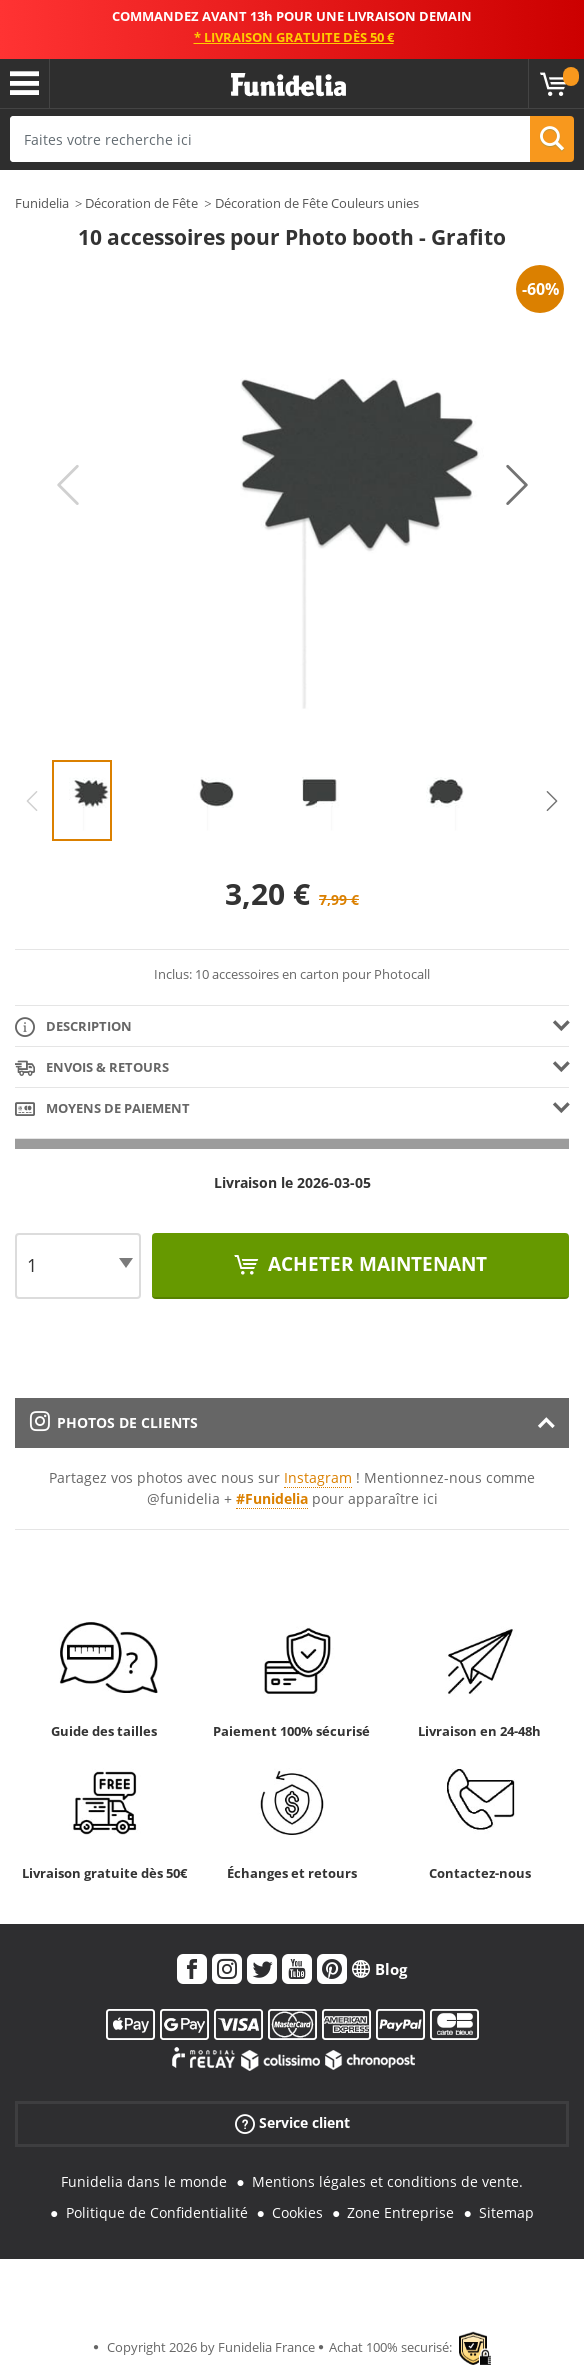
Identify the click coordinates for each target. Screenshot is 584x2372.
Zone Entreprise (400, 2212)
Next (517, 485)
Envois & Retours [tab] (92, 1068)
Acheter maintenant (375, 1264)
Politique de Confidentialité (157, 2212)
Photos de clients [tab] (114, 1422)
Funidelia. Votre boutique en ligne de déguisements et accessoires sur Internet (288, 85)
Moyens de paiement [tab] (102, 1109)
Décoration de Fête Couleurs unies (317, 203)
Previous (68, 485)
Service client (292, 2123)
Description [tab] (73, 1027)
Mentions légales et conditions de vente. (387, 2181)
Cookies (297, 2212)
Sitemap (506, 2212)
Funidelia (42, 203)
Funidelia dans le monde (144, 2181)
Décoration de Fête (141, 203)
